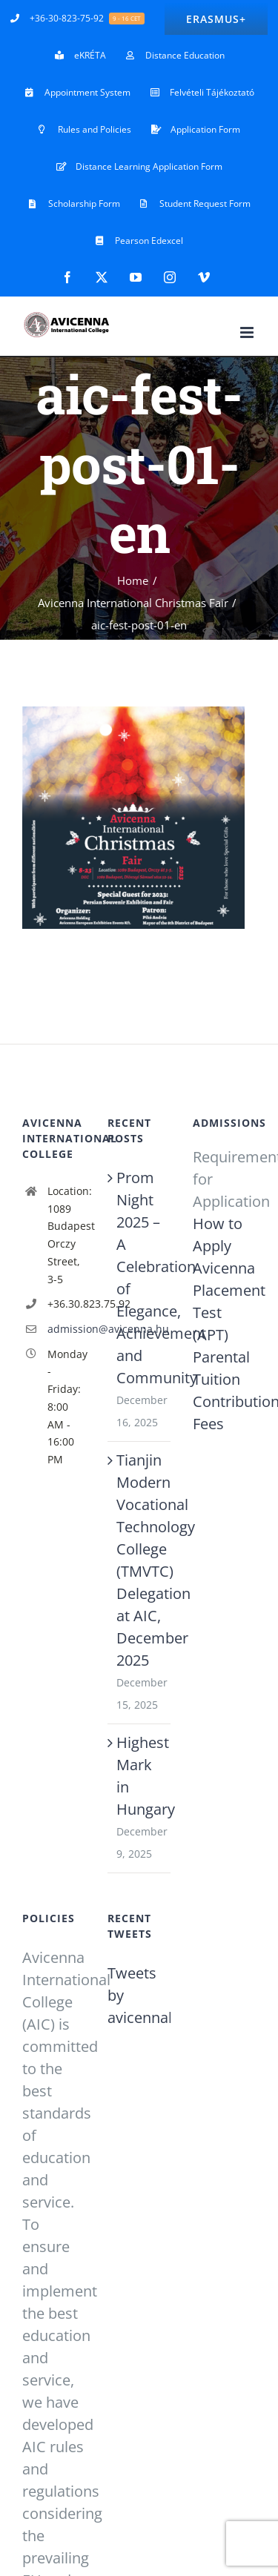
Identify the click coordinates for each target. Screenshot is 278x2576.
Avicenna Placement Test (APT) (224, 1301)
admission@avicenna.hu (66, 1329)
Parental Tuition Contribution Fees (224, 1390)
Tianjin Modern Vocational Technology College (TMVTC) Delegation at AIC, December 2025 (139, 1560)
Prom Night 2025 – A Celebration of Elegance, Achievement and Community (139, 1278)
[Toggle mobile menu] (248, 332)
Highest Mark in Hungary (139, 1775)
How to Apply (217, 1234)
